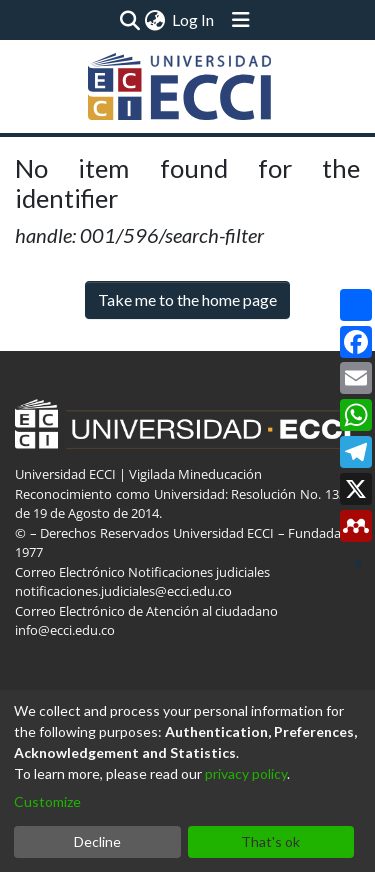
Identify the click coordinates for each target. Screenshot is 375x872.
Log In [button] (194, 19)
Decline (97, 841)
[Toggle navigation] (241, 20)
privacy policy (246, 773)
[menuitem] (155, 20)
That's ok (270, 841)
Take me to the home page (187, 299)
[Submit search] (130, 20)
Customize (47, 801)
